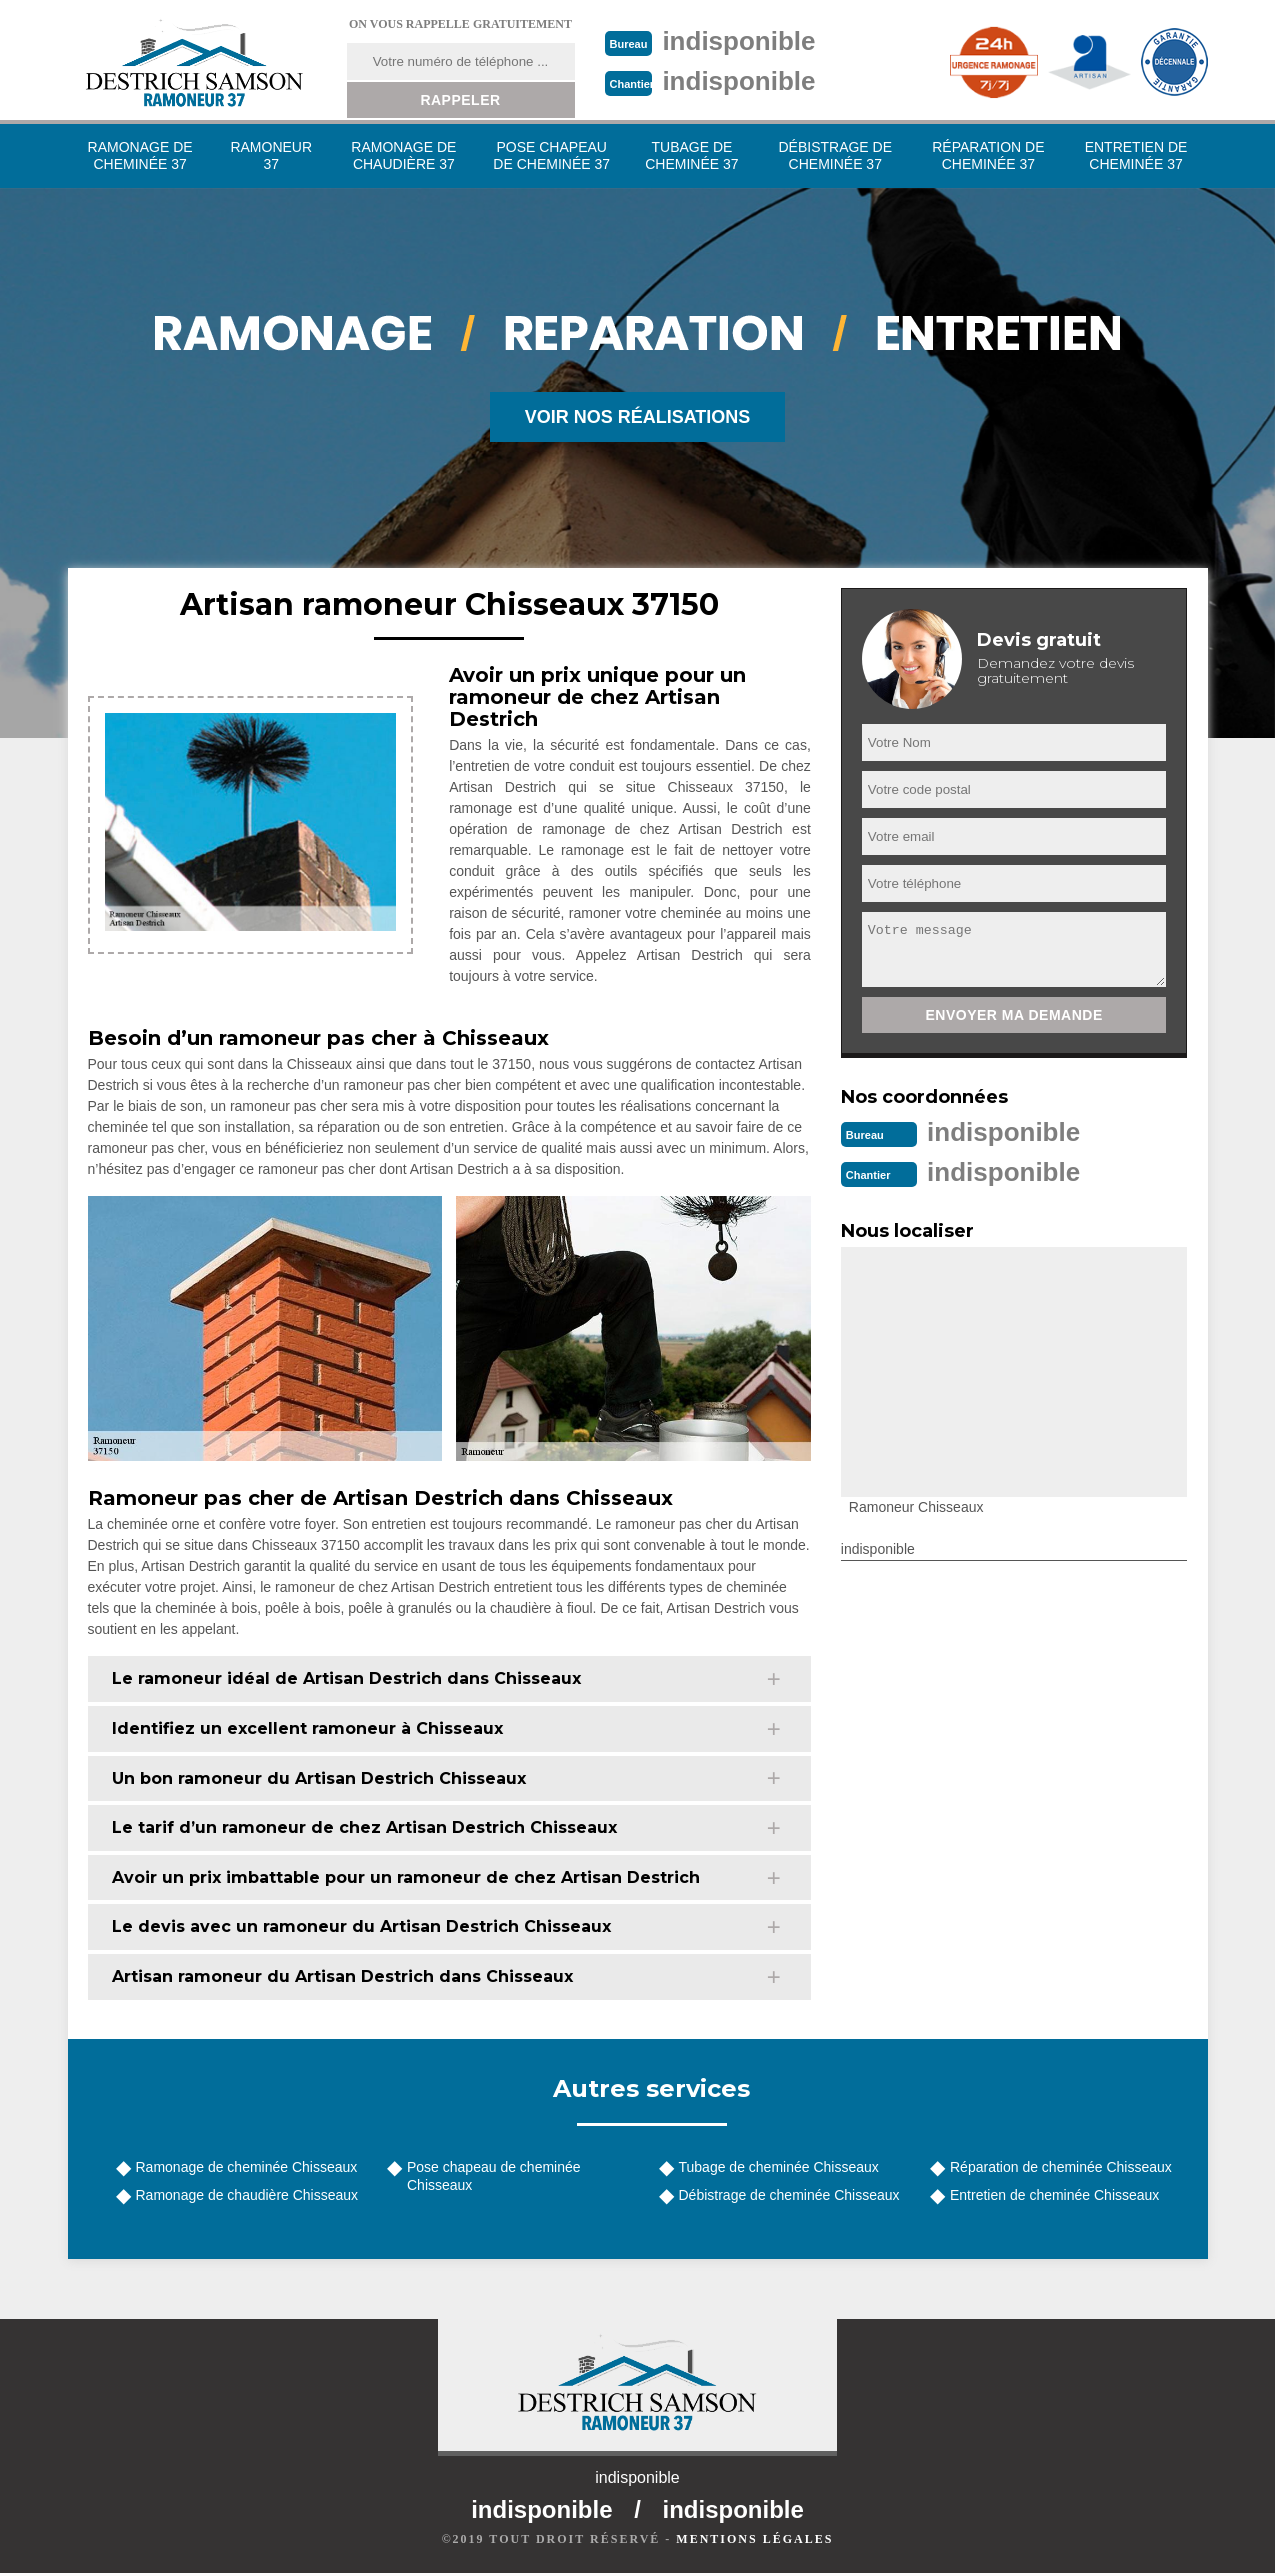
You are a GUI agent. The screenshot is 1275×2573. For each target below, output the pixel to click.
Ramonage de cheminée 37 (140, 155)
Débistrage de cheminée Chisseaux (789, 2195)
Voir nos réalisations (638, 417)
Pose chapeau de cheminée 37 (551, 155)
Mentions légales (754, 2539)
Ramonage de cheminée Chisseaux (247, 2167)
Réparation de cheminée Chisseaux (1061, 2167)
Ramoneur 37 (271, 155)
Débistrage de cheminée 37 (835, 155)
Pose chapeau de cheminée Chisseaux (494, 2176)
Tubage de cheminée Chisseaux (779, 2167)
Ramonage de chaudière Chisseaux (247, 2195)
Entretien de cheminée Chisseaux (1054, 2195)
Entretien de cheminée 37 (1136, 155)
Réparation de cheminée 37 (988, 155)
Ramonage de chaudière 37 (403, 155)
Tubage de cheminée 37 (691, 155)
